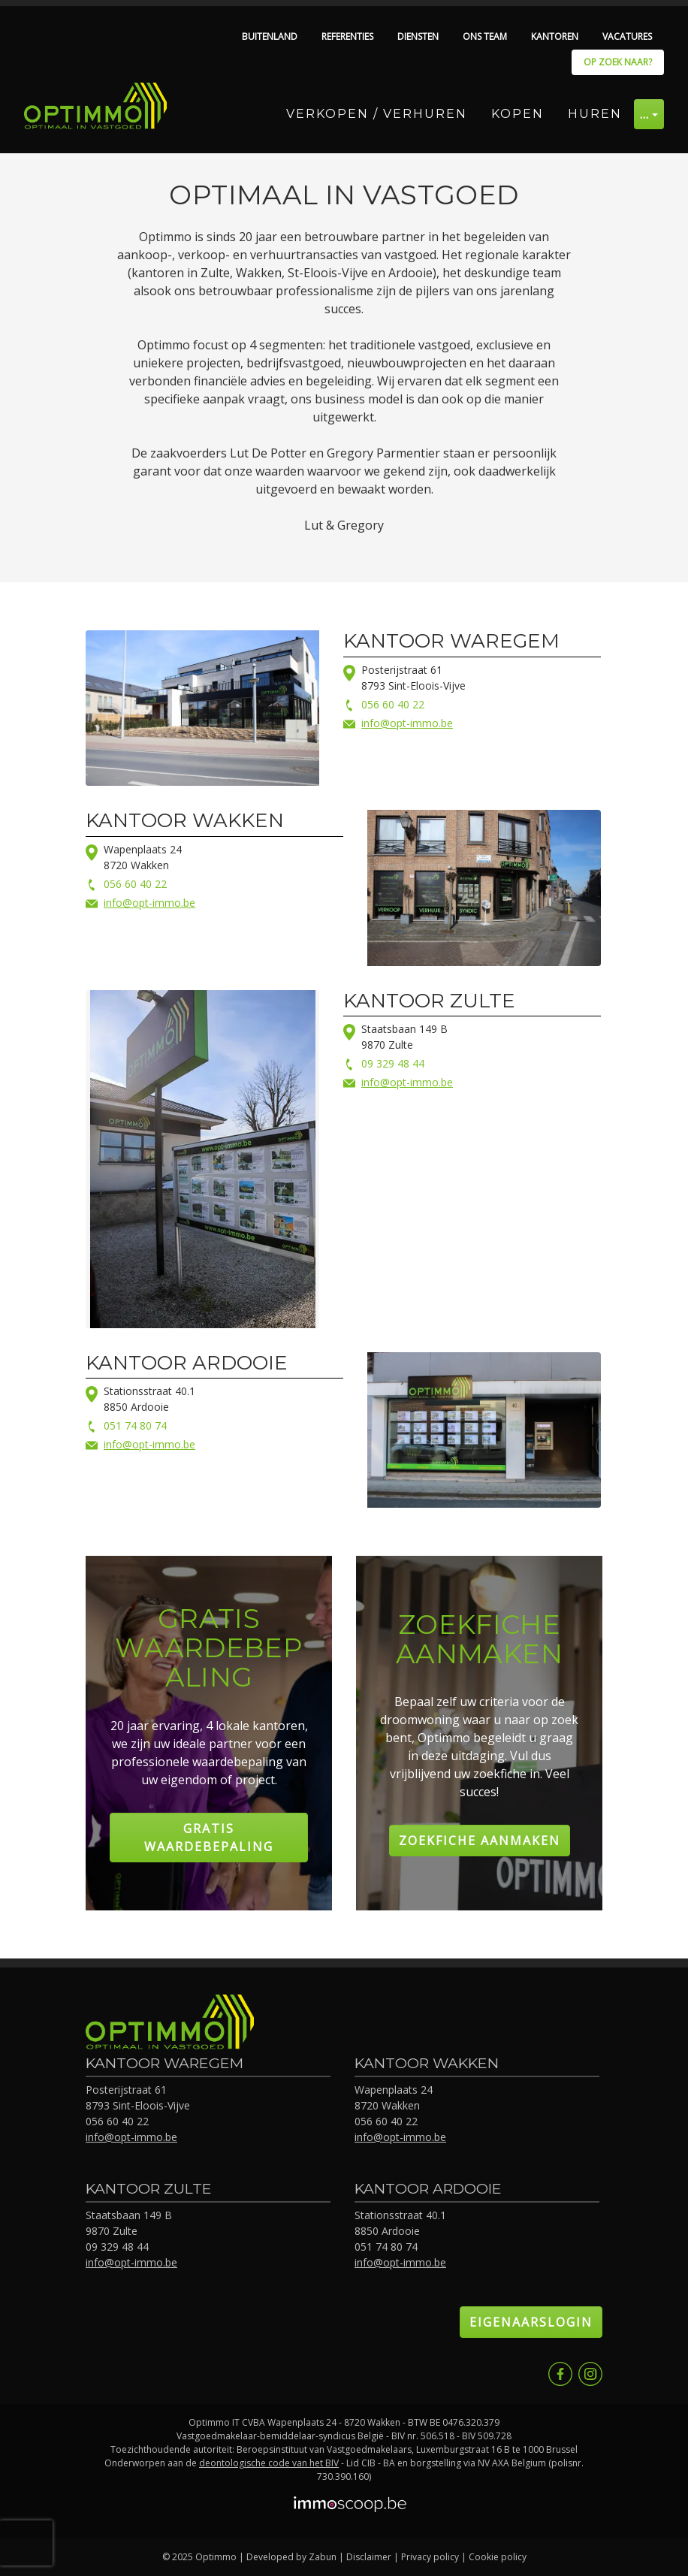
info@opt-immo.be (407, 723)
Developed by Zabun (291, 2556)
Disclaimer (368, 2556)
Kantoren (554, 36)
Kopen (517, 114)
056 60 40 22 (392, 704)
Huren (595, 114)
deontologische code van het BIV (269, 2463)
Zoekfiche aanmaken (479, 1840)
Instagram (590, 2374)
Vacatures (627, 36)
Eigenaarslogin (531, 2322)
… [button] (645, 114)
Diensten (418, 36)
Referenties (347, 36)
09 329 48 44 (392, 1063)
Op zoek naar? (618, 62)
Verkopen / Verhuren (376, 114)
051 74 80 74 (135, 1425)
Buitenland (269, 36)
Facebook (560, 2374)
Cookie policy (498, 2556)
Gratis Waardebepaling (208, 1837)
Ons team (485, 36)
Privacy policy (430, 2556)
